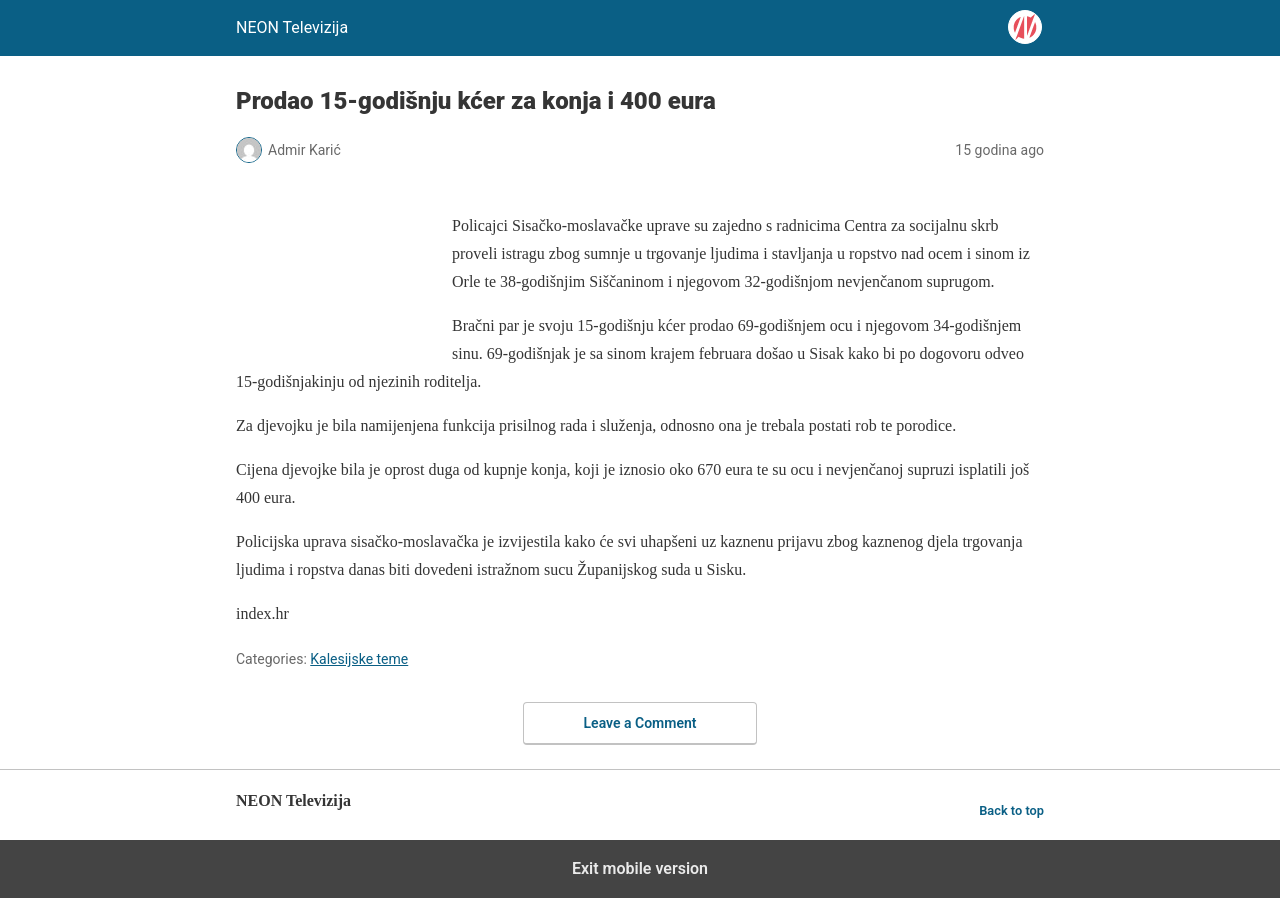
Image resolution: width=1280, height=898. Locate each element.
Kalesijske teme (359, 659)
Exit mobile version (640, 868)
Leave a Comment (640, 723)
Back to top (1011, 810)
